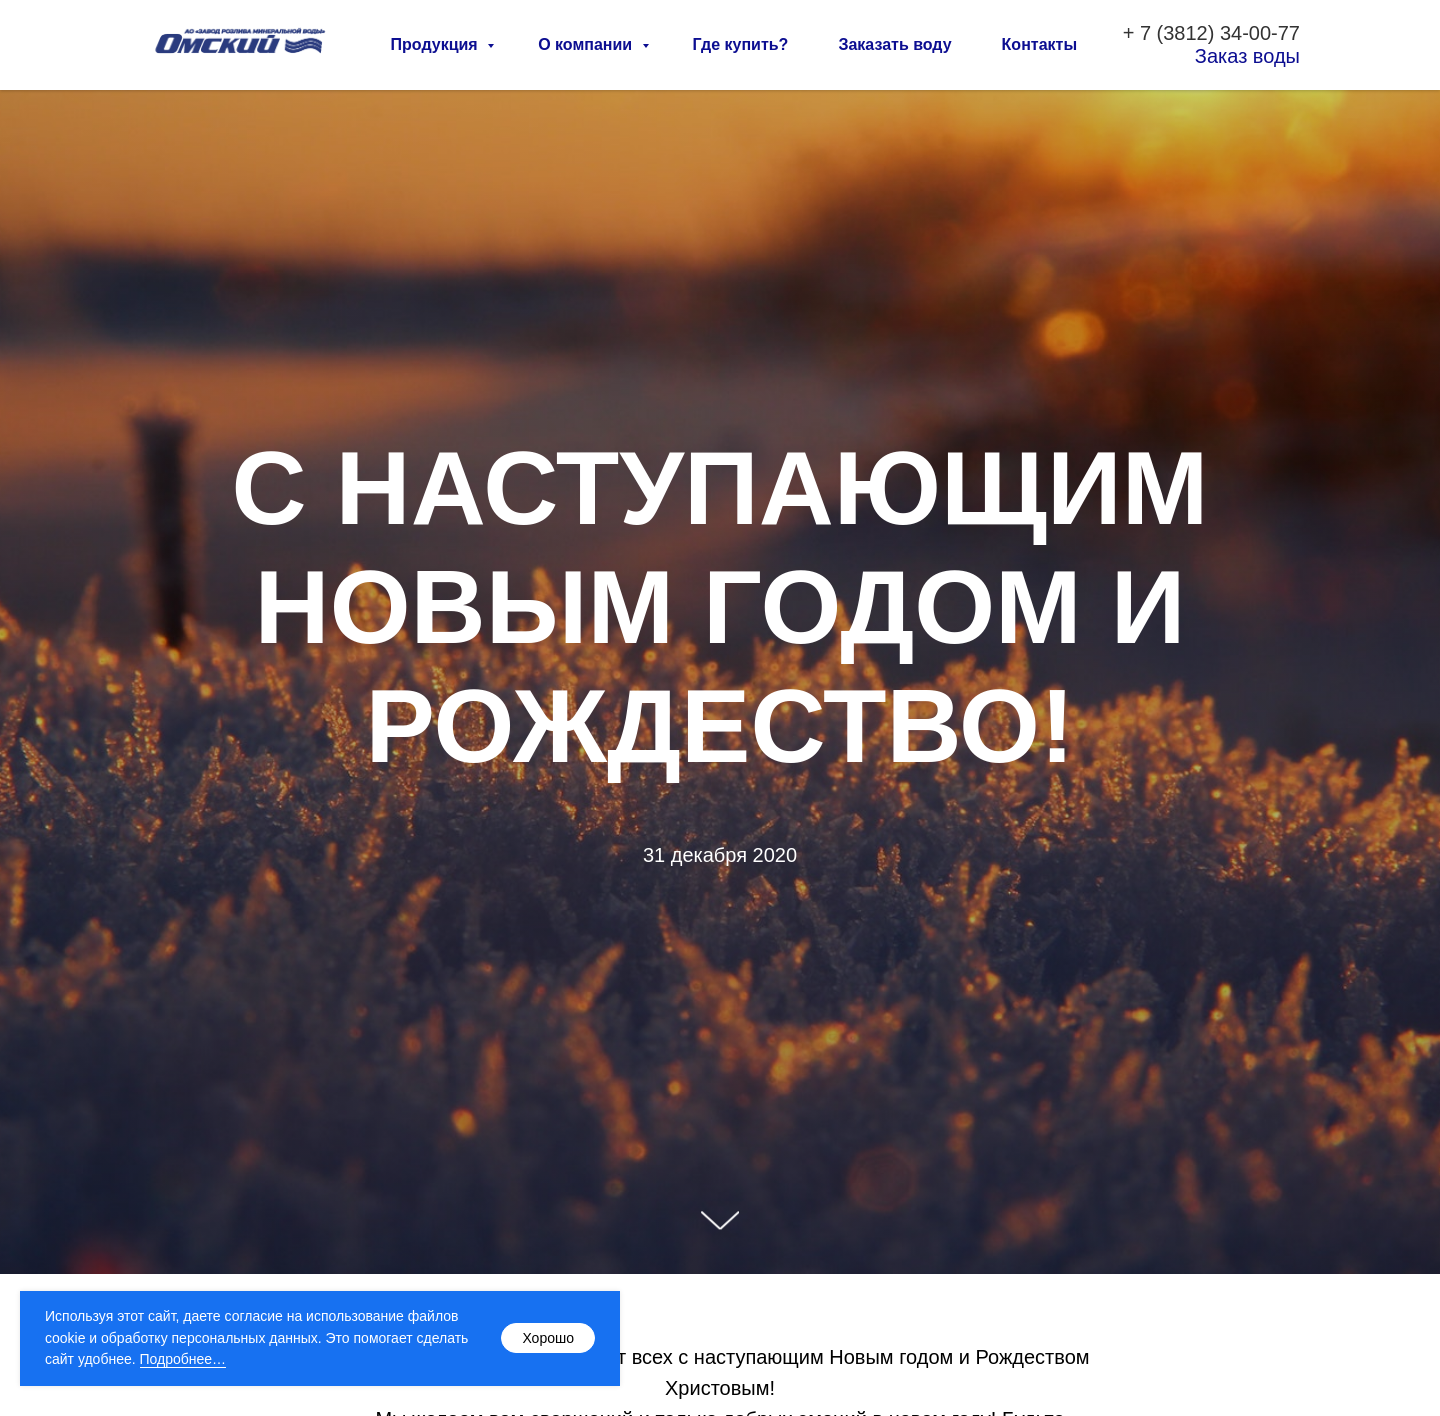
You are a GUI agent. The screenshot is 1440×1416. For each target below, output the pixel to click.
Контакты (1039, 44)
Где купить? (741, 44)
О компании (587, 44)
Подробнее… (183, 1359)
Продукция (437, 44)
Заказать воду (894, 44)
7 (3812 (1174, 33)
